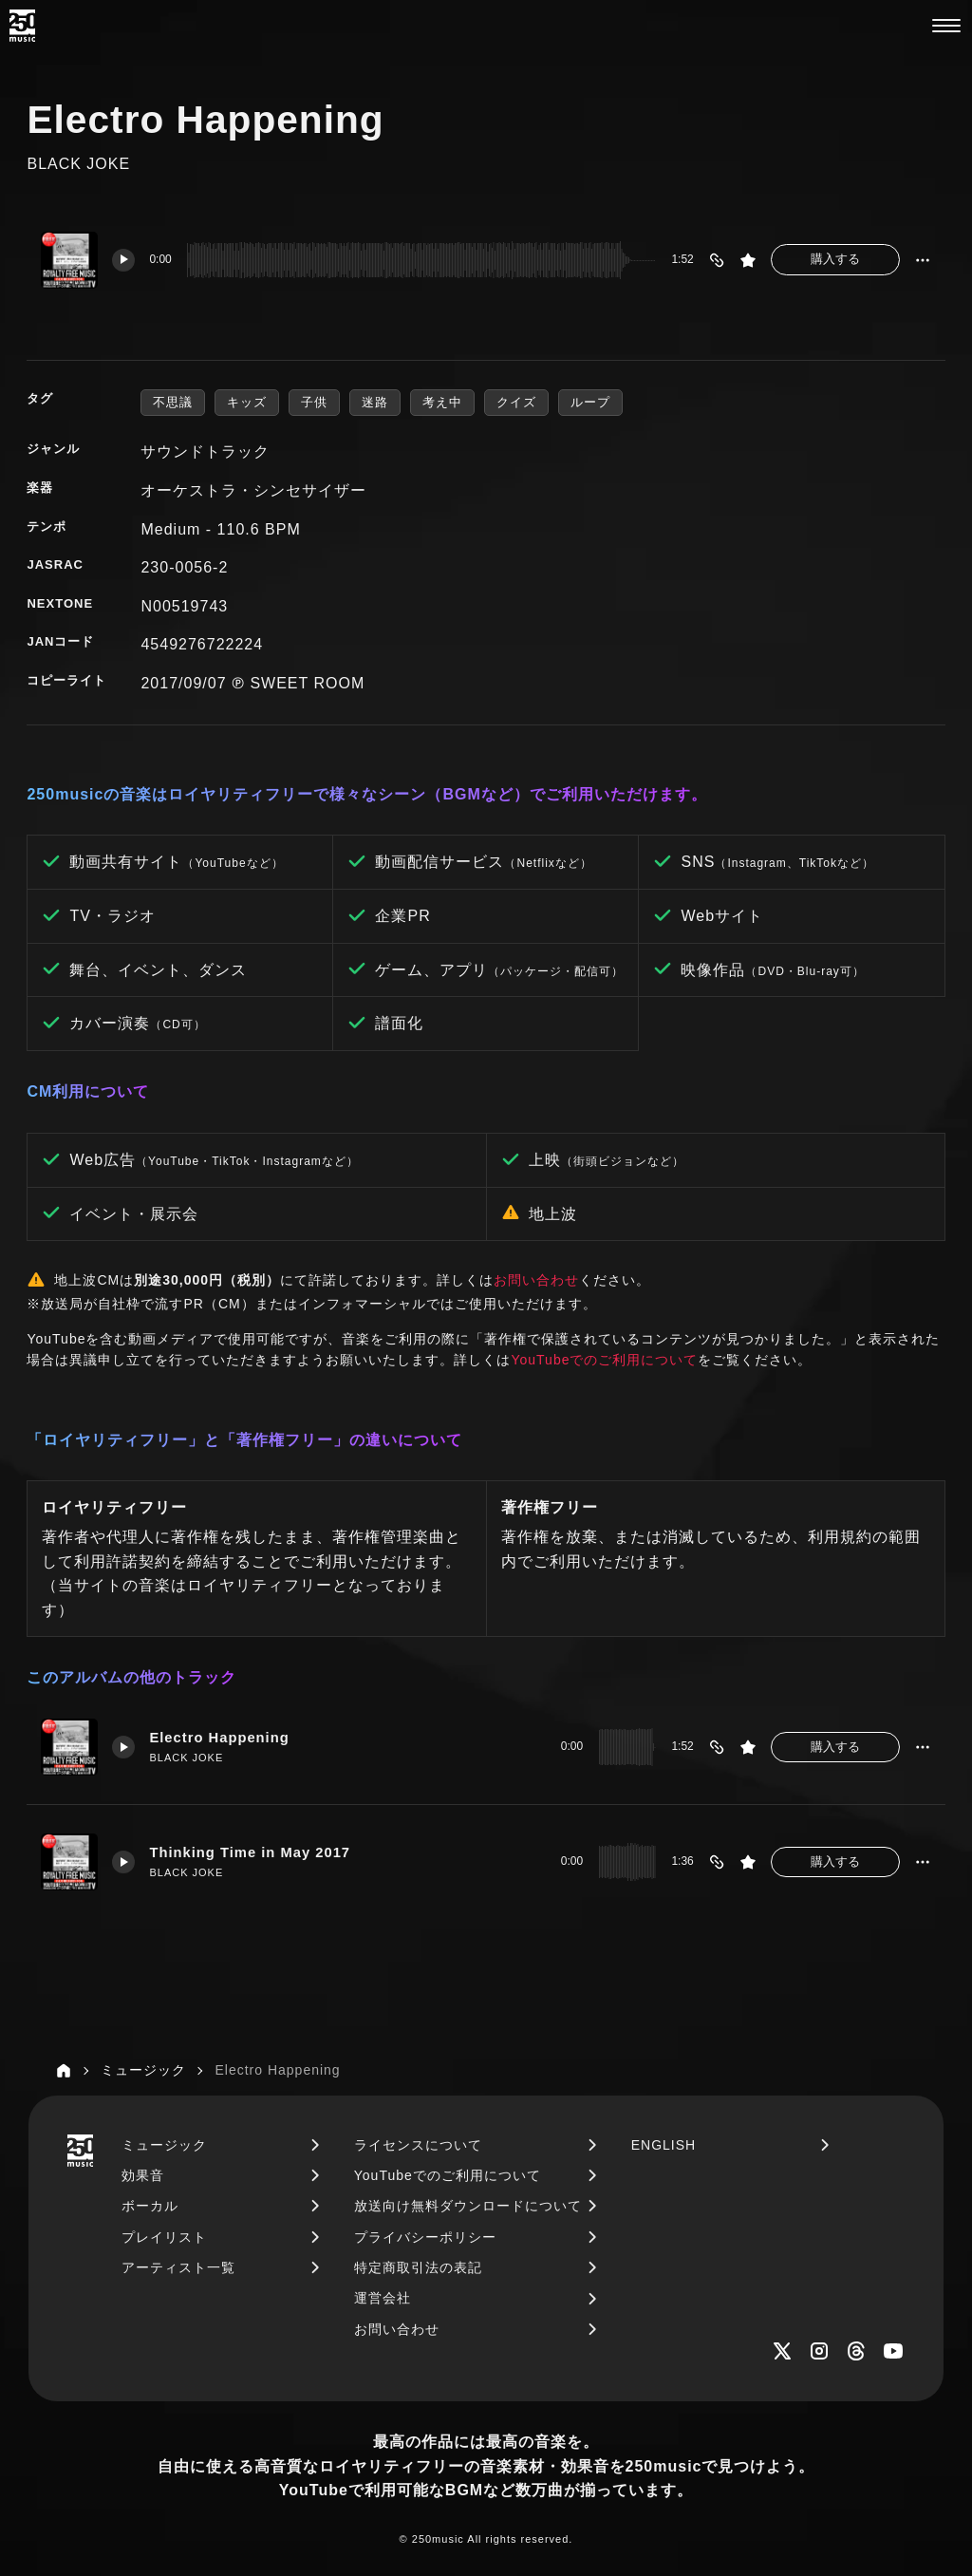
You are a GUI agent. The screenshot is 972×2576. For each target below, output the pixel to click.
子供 (314, 402)
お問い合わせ (536, 1280)
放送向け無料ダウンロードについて (468, 2205)
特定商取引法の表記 (418, 2267)
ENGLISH (663, 2145)
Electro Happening (219, 1737)
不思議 (173, 402)
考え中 (442, 402)
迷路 (375, 402)
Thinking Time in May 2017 (249, 1852)
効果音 (143, 2175)
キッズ (247, 402)
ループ (590, 402)
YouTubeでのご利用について (604, 1359)
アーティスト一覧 (178, 2267)
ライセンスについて (418, 2145)
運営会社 (382, 2297)
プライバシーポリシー (425, 2237)
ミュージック (164, 2145)
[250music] (22, 25)
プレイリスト (164, 2237)
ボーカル (150, 2205)
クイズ (516, 402)
